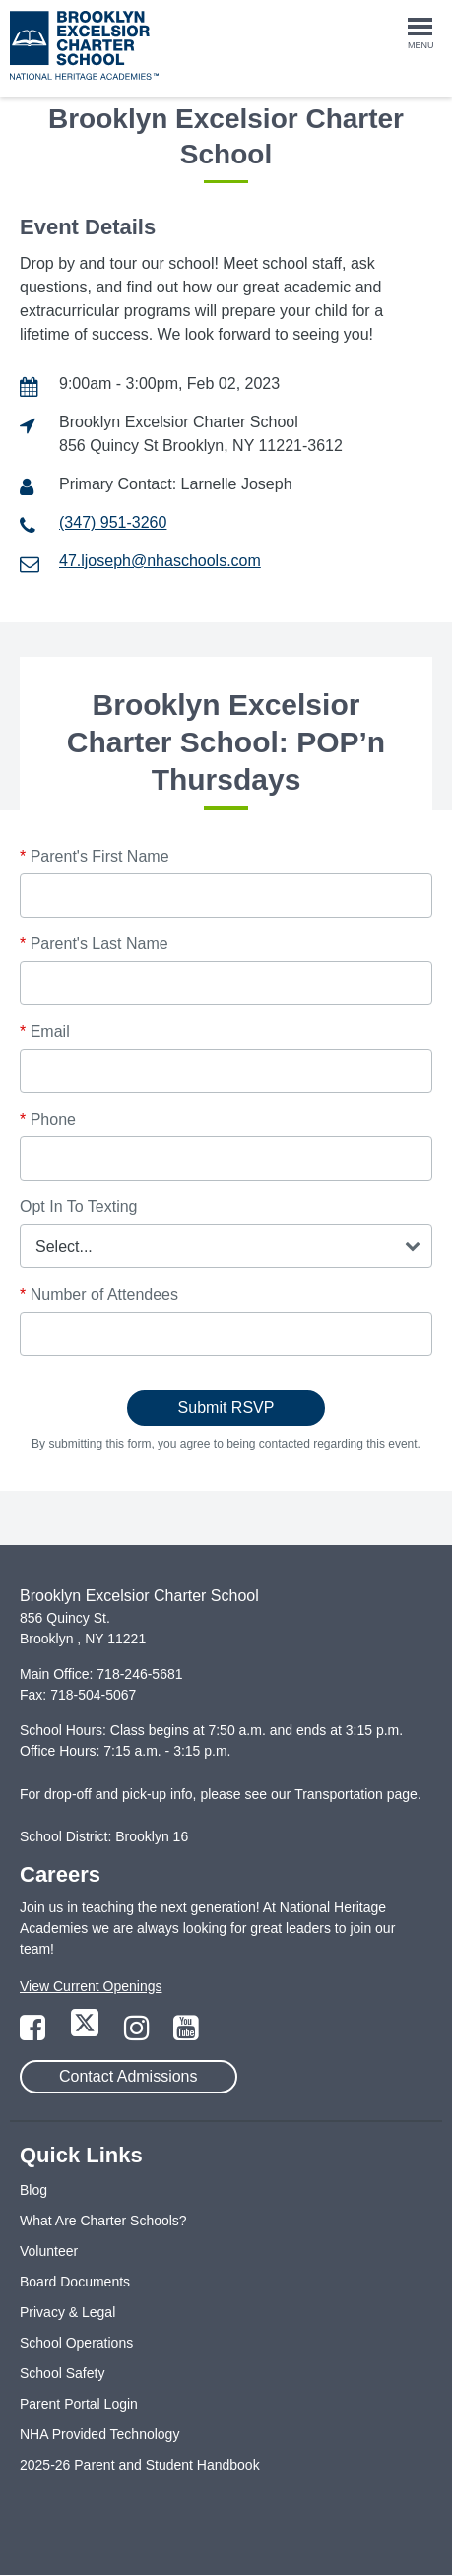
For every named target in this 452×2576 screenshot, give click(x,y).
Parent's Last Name (94, 943)
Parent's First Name (94, 856)
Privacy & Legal (67, 2312)
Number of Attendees (99, 1294)
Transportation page (356, 1794)
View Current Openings (90, 1986)
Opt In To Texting (78, 1206)
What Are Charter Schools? (103, 2220)
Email (45, 1031)
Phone (48, 1119)
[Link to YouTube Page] (186, 2033)
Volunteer (49, 2251)
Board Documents (75, 2281)
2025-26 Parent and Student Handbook (140, 2465)
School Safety (62, 2373)
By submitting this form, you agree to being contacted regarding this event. (226, 1443)
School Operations (76, 2343)
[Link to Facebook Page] (34, 2033)
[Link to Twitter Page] (86, 2033)
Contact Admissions (128, 2076)
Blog (33, 2190)
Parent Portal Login (79, 2404)
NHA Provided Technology (99, 2434)
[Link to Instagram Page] (139, 2033)
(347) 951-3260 (112, 522)
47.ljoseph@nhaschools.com (160, 560)
